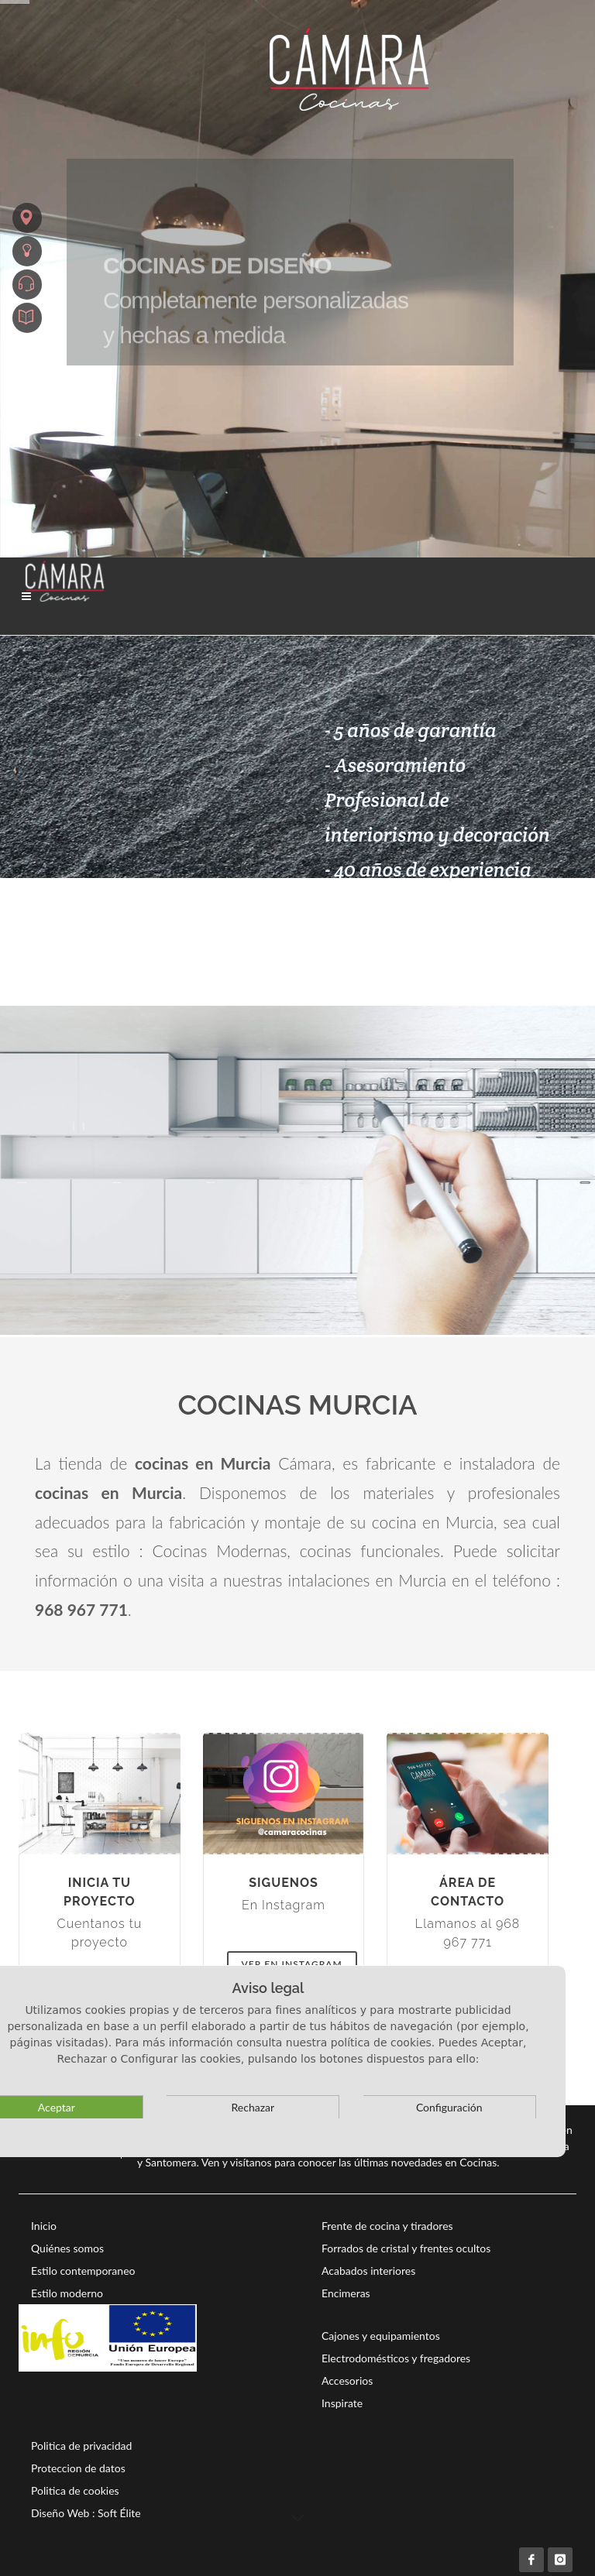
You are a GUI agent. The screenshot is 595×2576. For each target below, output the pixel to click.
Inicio (44, 2225)
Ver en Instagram (292, 1964)
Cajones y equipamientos (381, 2335)
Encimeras (346, 2293)
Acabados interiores (368, 2270)
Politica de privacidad (81, 2445)
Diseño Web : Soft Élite (86, 2512)
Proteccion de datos (78, 2468)
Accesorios (347, 2380)
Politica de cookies (75, 2490)
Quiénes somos (67, 2248)
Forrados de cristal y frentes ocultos (406, 2248)
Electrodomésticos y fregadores (396, 2358)
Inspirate (342, 2403)
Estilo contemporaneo (83, 2270)
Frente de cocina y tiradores (387, 2225)
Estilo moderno (67, 2293)
